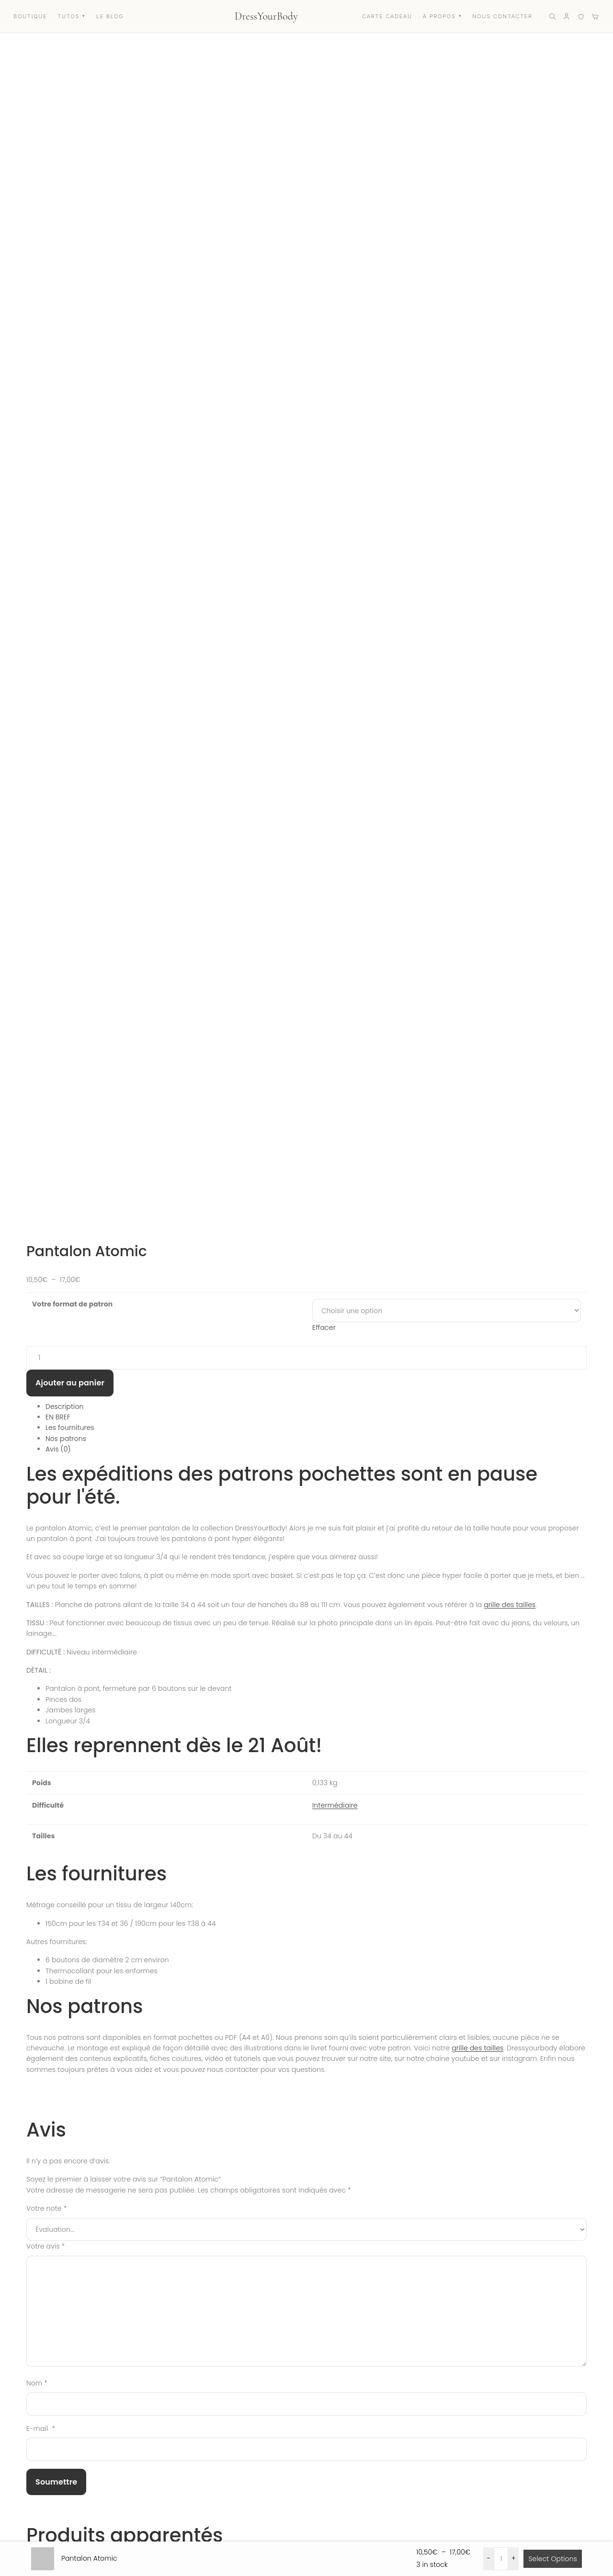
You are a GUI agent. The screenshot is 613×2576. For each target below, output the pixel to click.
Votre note (46, 1067)
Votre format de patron (72, 163)
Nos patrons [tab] (65, 298)
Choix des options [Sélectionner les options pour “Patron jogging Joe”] (288, 1974)
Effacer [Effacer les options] (324, 186)
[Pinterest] (85, 2497)
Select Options (552, 2559)
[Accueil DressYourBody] (263, 16)
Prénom (26, 2255)
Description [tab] (64, 265)
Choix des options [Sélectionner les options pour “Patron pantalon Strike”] (288, 1672)
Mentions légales (534, 2482)
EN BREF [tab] (57, 276)
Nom (36, 1242)
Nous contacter (310, 2470)
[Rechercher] (552, 16)
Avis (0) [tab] (57, 308)
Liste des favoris (201, 2490)
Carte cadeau (196, 2470)
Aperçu (316, 1672)
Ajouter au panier (69, 241)
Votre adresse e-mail (45, 2301)
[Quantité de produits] (306, 217)
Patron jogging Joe (113, 1994)
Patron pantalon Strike (126, 1692)
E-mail (40, 1288)
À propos (411, 2450)
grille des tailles (509, 463)
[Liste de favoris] (581, 16)
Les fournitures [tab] (69, 287)
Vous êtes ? (32, 2209)
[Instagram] (21, 2497)
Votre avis (45, 1105)
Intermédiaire (335, 664)
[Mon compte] (566, 16)
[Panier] (595, 16)
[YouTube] (64, 2497)
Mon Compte (306, 2450)
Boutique (189, 2450)
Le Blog (409, 2470)
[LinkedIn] (106, 2497)
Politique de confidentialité (549, 2502)
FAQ (292, 2490)
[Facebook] (42, 2497)
